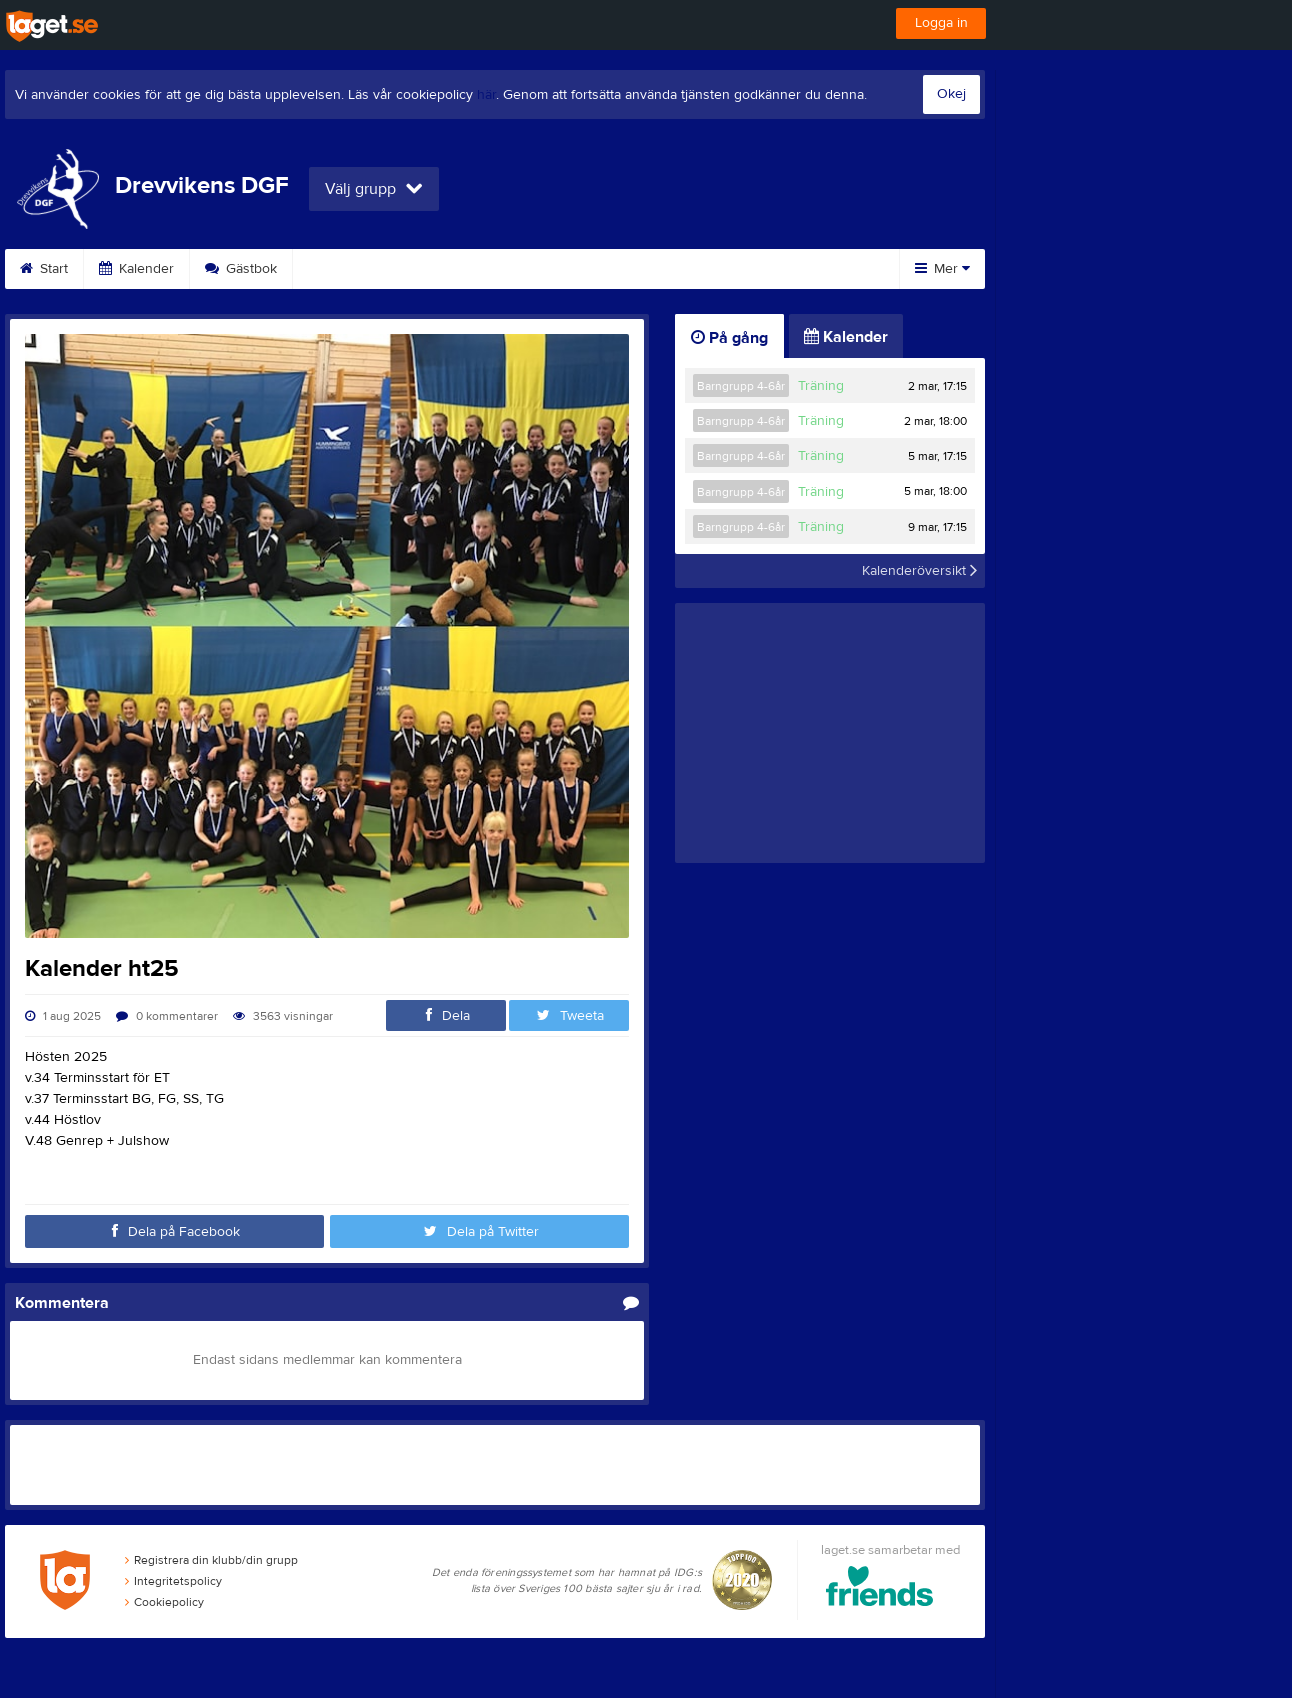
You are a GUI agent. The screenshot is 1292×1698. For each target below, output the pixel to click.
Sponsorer (351, 269)
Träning (821, 386)
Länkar (675, 269)
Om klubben (472, 269)
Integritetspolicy (173, 1581)
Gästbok (241, 269)
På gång (729, 338)
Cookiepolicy (164, 1602)
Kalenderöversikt (919, 571)
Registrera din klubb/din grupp (211, 1560)
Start (44, 269)
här (486, 95)
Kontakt (582, 269)
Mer (942, 269)
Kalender (136, 269)
